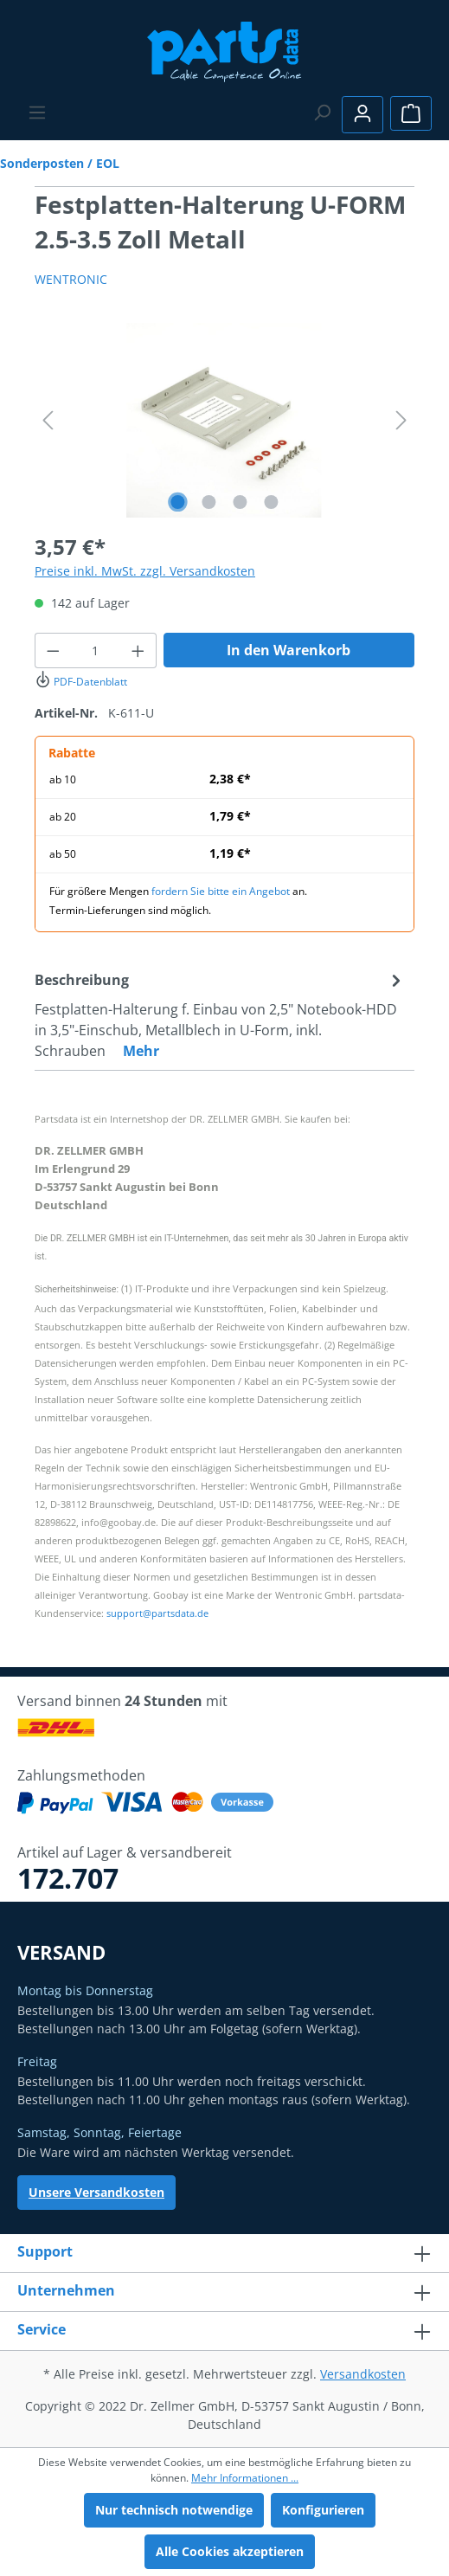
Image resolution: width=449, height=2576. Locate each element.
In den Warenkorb (288, 650)
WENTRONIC (71, 279)
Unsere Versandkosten (96, 2192)
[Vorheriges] (48, 420)
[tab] (220, 1014)
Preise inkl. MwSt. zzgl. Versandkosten (145, 571)
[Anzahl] (96, 650)
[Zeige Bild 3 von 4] (240, 502)
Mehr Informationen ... (244, 2477)
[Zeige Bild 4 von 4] (271, 502)
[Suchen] (322, 112)
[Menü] (37, 112)
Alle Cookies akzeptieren (230, 2551)
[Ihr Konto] (362, 114)
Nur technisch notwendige (174, 2510)
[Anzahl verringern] (53, 650)
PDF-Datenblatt (81, 681)
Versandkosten (363, 2374)
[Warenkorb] (411, 113)
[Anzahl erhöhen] (138, 650)
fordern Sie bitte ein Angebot (220, 891)
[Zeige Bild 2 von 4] (208, 502)
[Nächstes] (401, 420)
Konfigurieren (323, 2510)
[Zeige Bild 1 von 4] (177, 502)
